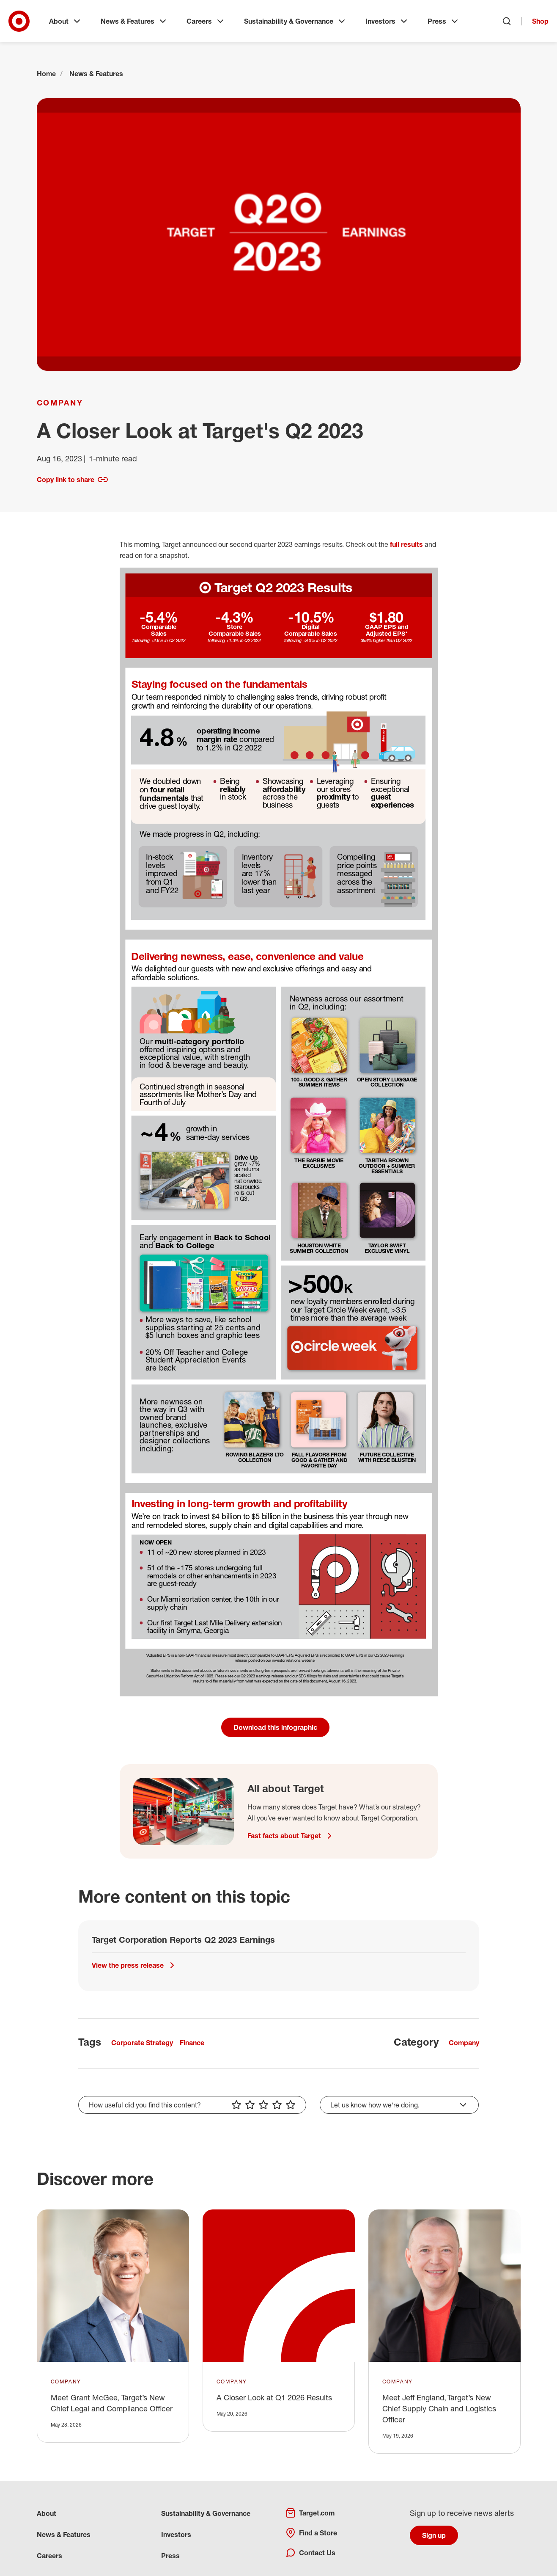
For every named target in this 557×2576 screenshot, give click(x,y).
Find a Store (311, 2533)
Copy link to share (72, 479)
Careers (206, 21)
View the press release (134, 1965)
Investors (387, 21)
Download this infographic (275, 1727)
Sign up (434, 2535)
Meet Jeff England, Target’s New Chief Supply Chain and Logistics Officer (439, 2408)
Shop (540, 21)
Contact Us (310, 2553)
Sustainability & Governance (295, 21)
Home (46, 73)
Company (60, 402)
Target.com (310, 2513)
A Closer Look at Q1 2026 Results (274, 2397)
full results (406, 544)
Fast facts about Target (291, 1836)
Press (444, 21)
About (65, 21)
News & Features (134, 21)
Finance (192, 2042)
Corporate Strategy (142, 2042)
